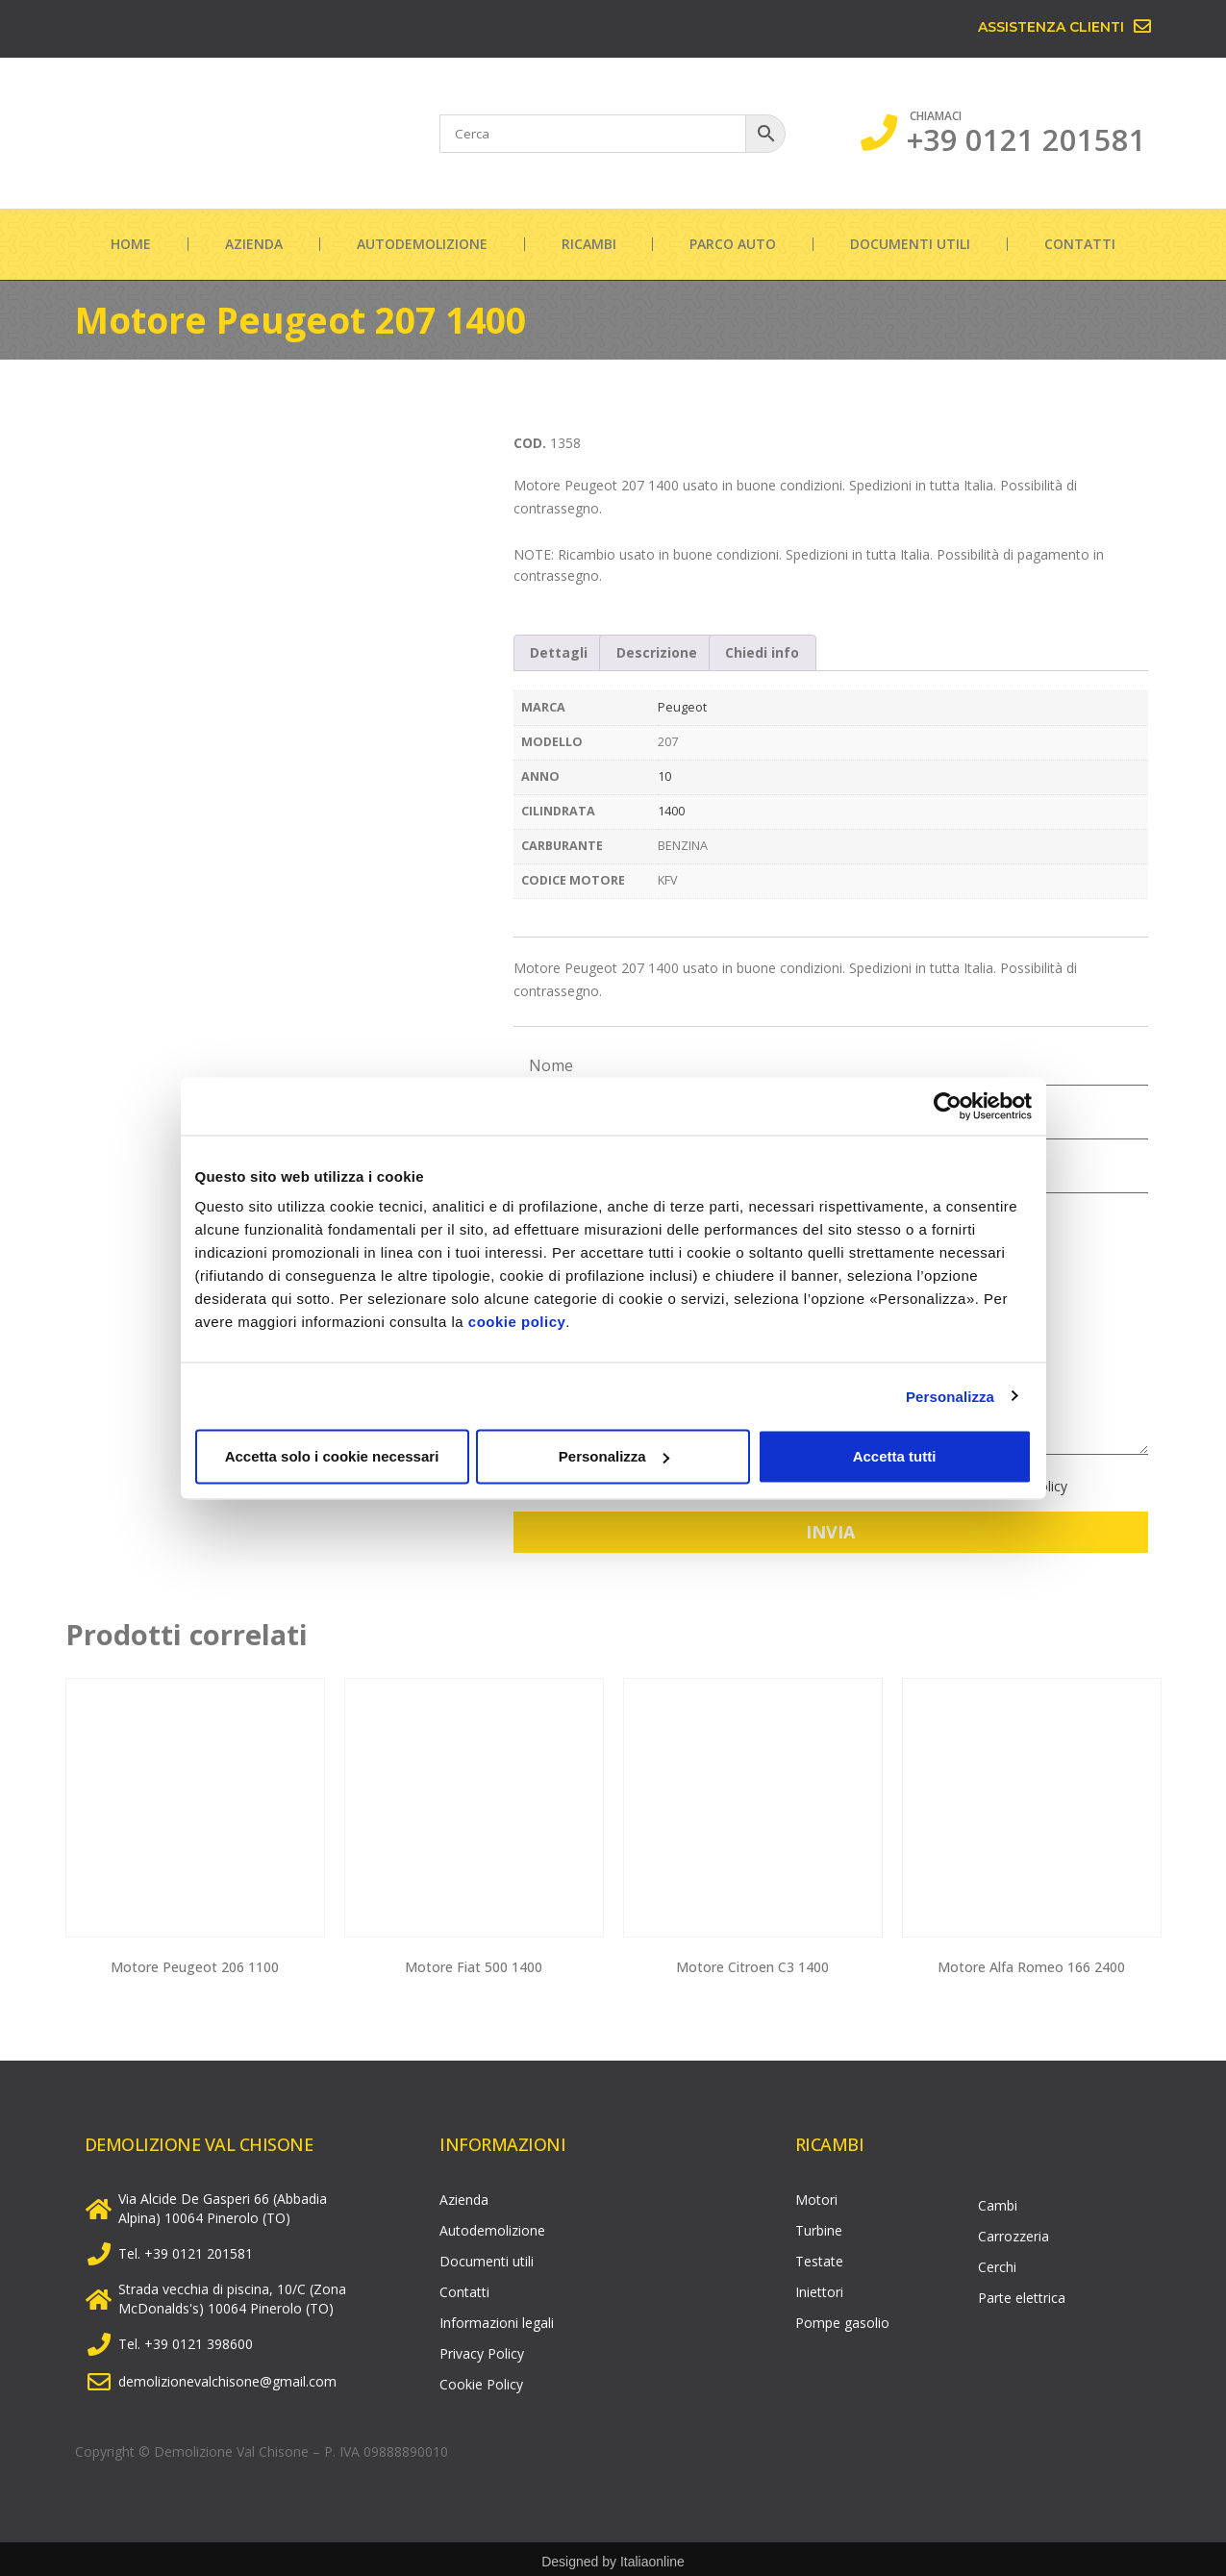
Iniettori (819, 2287)
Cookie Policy (481, 2379)
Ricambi (589, 244)
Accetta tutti (895, 1456)
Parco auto (732, 244)
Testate (819, 2256)
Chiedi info (762, 652)
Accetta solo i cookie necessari (332, 1456)
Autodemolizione (422, 244)
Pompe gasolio (842, 2318)
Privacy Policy (481, 2348)
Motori (816, 2195)
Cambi (997, 2200)
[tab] (559, 653)
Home (131, 244)
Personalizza (950, 1396)
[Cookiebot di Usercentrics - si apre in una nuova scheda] (947, 1105)
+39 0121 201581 (1026, 139)
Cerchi (997, 2262)
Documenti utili (910, 244)
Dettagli (559, 652)
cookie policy (517, 1321)
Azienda (254, 244)
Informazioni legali (496, 2318)
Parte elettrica (1021, 2293)
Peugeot (682, 707)
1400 (671, 811)
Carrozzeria (1013, 2231)
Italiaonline (652, 2556)
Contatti (1079, 244)
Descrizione (656, 652)
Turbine (818, 2225)
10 (664, 776)
